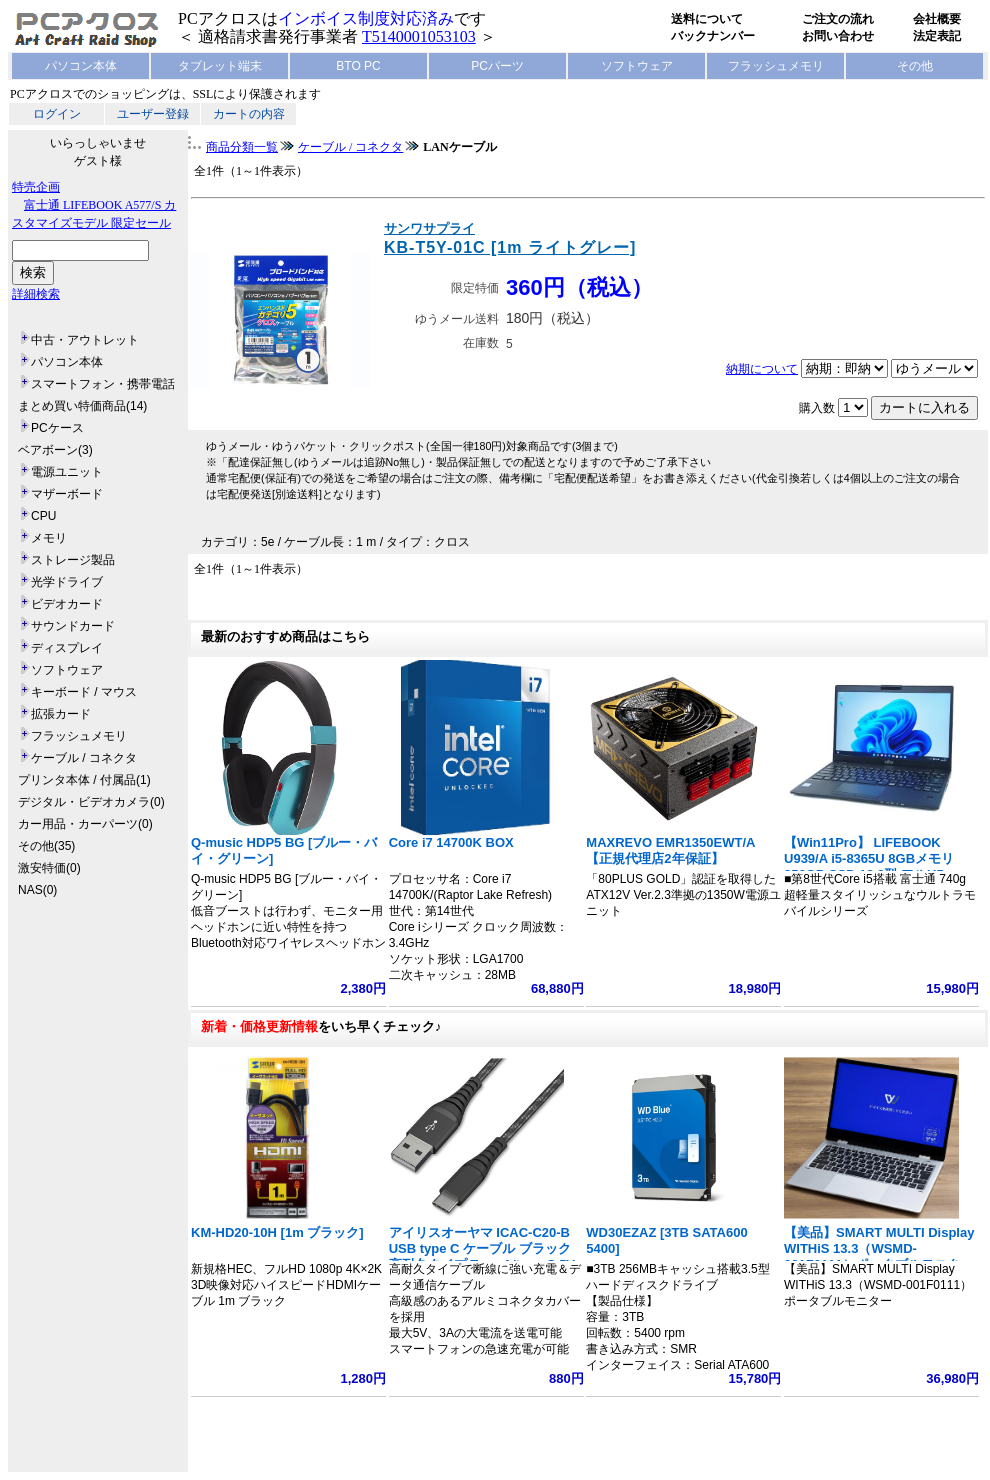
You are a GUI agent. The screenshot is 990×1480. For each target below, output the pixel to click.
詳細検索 (36, 294)
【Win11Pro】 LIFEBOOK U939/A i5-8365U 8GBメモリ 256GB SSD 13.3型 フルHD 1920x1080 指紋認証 (869, 866)
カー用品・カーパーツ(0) (85, 824)
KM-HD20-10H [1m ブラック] (277, 1232)
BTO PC (358, 66)
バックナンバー (713, 36)
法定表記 (937, 36)
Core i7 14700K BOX (451, 842)
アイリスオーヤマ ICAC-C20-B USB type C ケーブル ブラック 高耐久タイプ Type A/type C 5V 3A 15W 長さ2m (482, 1256)
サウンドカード (73, 626)
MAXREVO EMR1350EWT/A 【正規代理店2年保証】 (670, 850)
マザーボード (67, 494)
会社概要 (937, 19)
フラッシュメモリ (776, 66)
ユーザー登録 (153, 114)
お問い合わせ (838, 36)
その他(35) (46, 846)
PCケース (57, 428)
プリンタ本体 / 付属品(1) (84, 780)
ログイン (57, 114)
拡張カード (61, 714)
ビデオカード (67, 604)
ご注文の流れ (838, 19)
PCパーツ (497, 66)
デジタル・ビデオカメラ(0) (91, 802)
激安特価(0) (49, 868)
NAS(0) (37, 890)
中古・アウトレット (85, 340)
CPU (43, 516)
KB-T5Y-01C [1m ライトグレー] (510, 247)
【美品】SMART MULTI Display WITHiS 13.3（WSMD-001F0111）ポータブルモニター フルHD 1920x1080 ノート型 (879, 1256)
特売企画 (36, 187)
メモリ (49, 538)
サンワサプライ (429, 228)
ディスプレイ (67, 648)
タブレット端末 (220, 66)
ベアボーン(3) (55, 450)
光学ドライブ (67, 582)
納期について (762, 369)
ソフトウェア (637, 66)
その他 (915, 66)
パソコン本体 (81, 66)
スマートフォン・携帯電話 (103, 384)
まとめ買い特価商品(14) (82, 406)
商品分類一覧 (242, 147)
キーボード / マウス (84, 692)
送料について (707, 19)
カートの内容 (249, 114)
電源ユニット (67, 472)
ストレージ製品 (73, 560)
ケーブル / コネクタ (84, 758)
